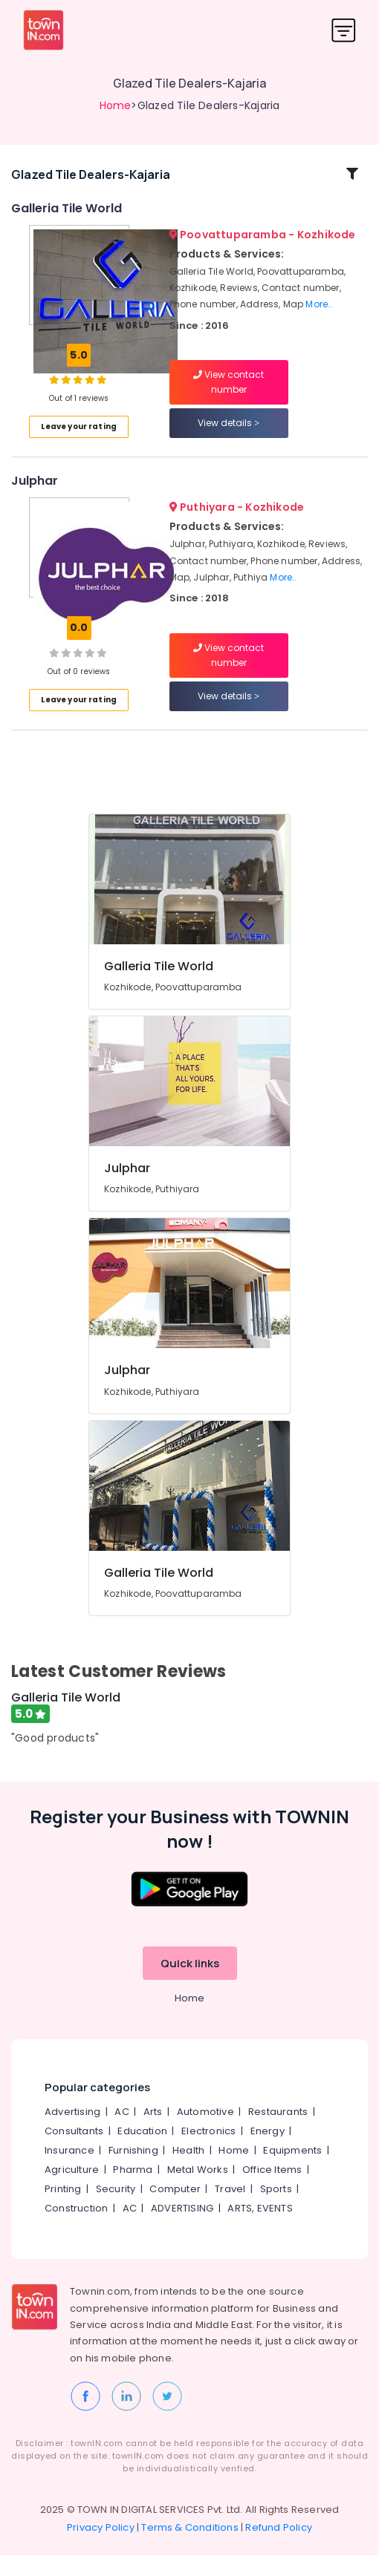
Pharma (132, 2191)
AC (121, 2133)
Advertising (72, 2133)
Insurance (69, 2172)
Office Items (272, 2191)
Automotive (205, 2133)
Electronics (208, 2152)
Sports (276, 2210)
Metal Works (197, 2191)
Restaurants (278, 2133)
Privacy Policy (101, 2548)
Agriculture (72, 2191)
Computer (175, 2210)
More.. (318, 315)
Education (142, 2152)
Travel (230, 2210)
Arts (153, 2133)
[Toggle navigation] (343, 30)
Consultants (74, 2152)
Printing (63, 2210)
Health (188, 2172)
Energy (267, 2152)
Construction (76, 2230)
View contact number (228, 393)
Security (116, 2210)
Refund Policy (278, 2548)
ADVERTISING (182, 2230)
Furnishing (133, 2172)
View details (228, 434)
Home (116, 105)
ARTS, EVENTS (259, 2230)
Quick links (190, 1985)
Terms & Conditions (190, 2548)
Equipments (292, 2172)
